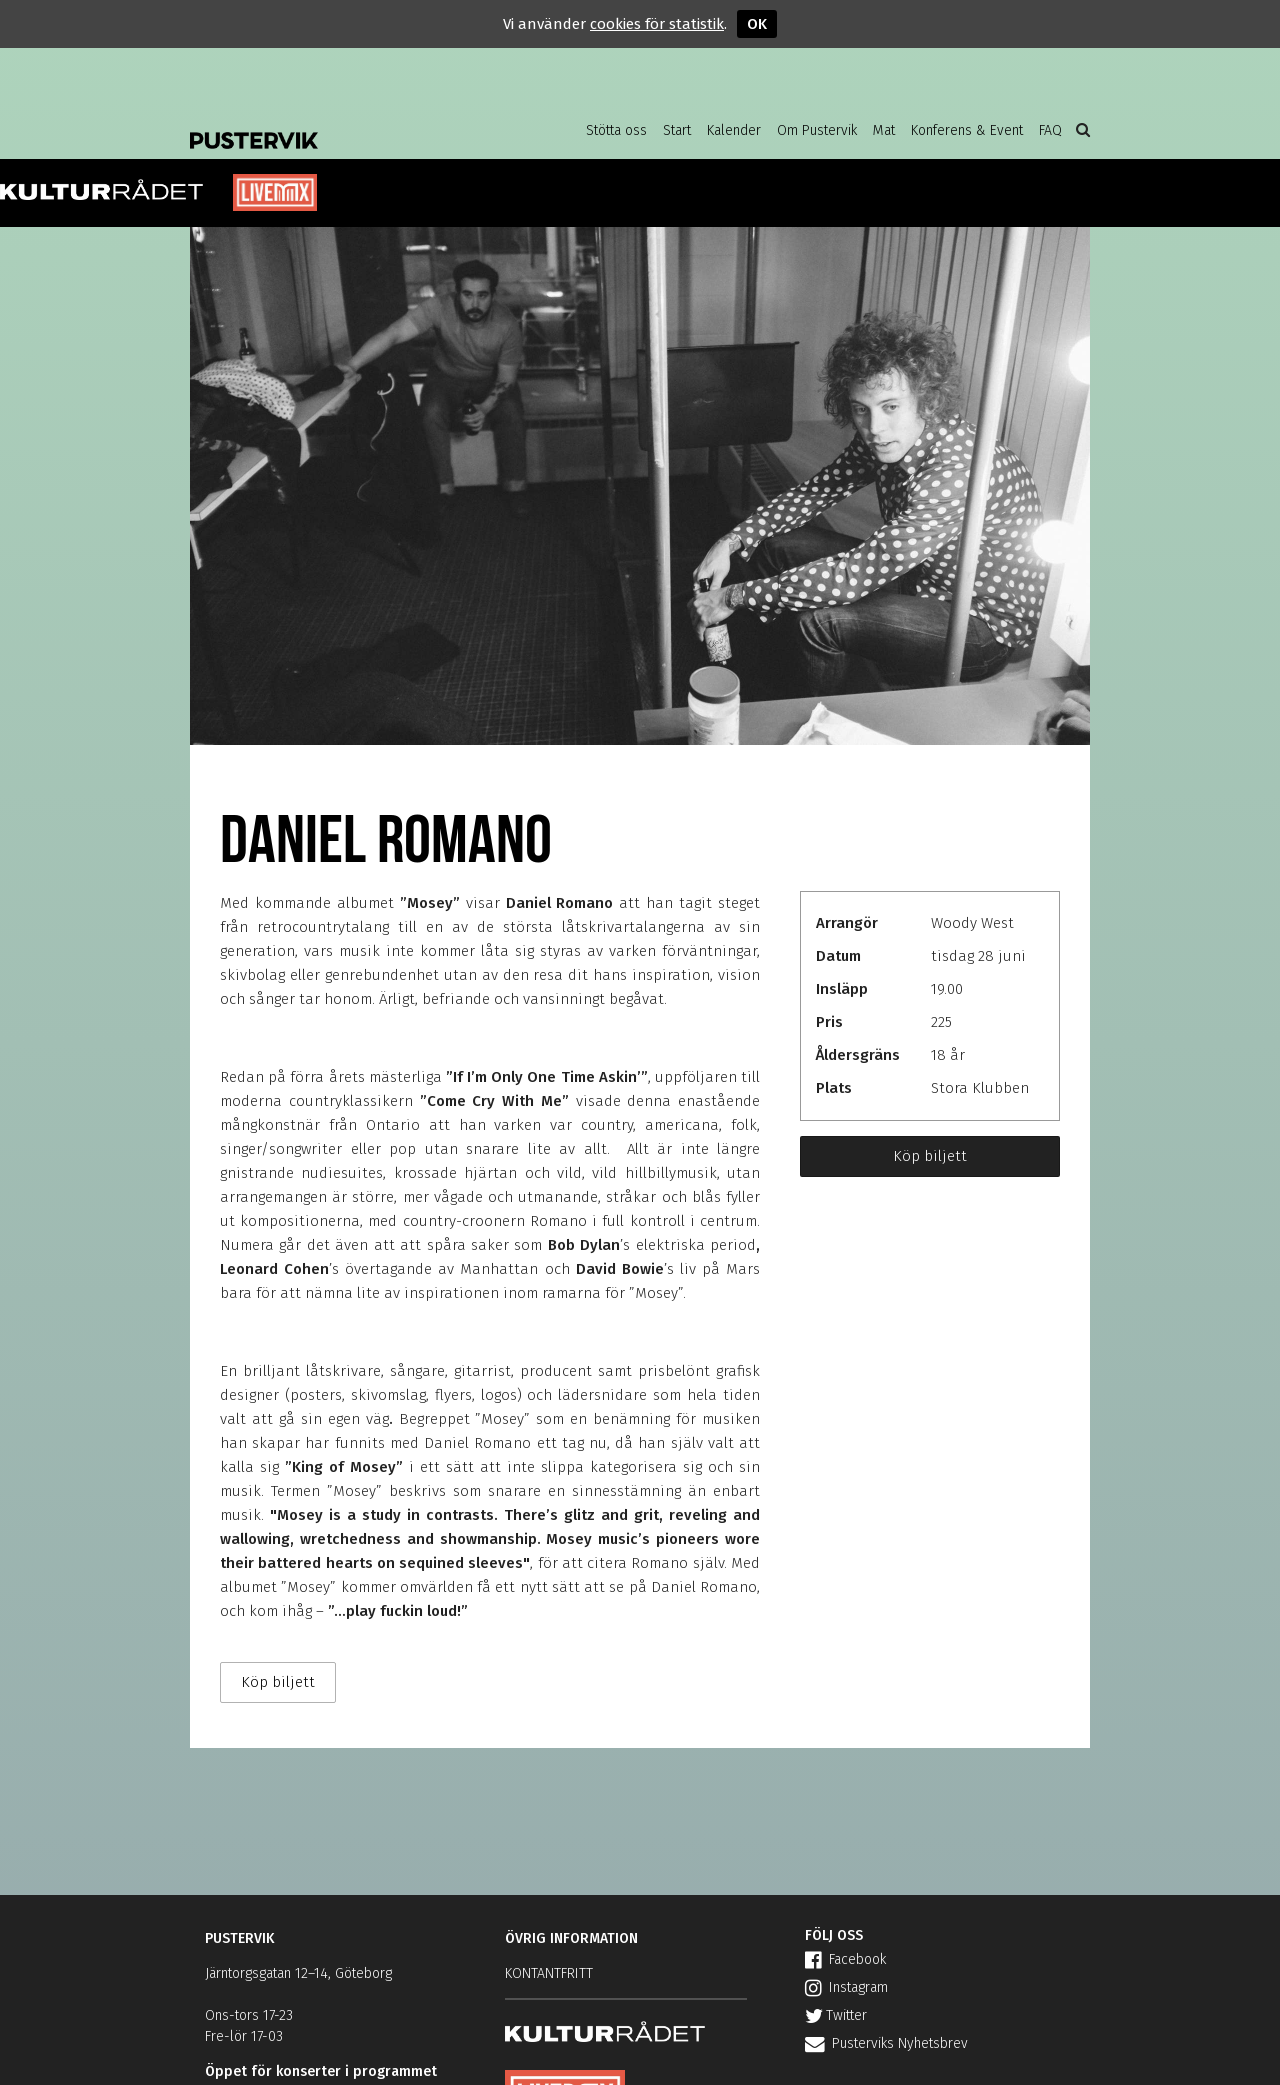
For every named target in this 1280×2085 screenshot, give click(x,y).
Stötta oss (616, 130)
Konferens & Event (967, 130)
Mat (884, 130)
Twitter (836, 2015)
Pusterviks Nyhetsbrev (886, 2043)
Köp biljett (930, 1156)
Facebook (845, 1959)
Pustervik (350, 125)
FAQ (1050, 130)
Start (677, 130)
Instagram (846, 1987)
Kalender (734, 130)
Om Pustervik (817, 130)
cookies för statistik (657, 24)
